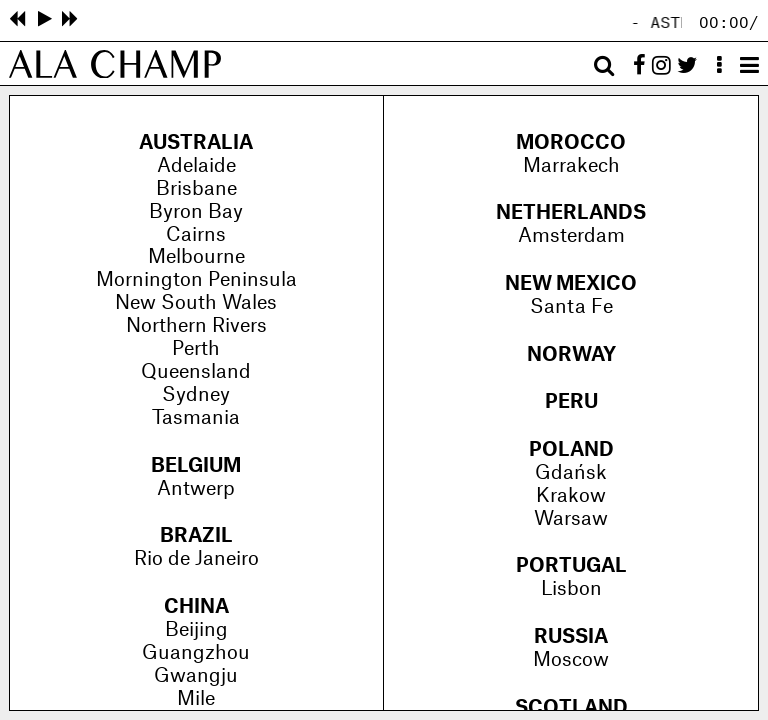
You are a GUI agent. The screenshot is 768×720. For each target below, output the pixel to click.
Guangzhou (196, 653)
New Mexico (571, 284)
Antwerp (196, 489)
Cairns (196, 235)
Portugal (571, 566)
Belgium (196, 466)
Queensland (196, 372)
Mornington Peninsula (196, 280)
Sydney (196, 395)
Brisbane (196, 189)
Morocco (571, 143)
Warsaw (571, 519)
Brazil (196, 536)
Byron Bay (196, 212)
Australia (196, 143)
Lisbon (571, 589)
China (196, 607)
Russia (571, 637)
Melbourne (196, 257)
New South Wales (196, 303)
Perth (196, 349)
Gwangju (196, 676)
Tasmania (196, 418)
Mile (196, 699)
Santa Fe (571, 307)
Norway (571, 355)
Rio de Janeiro (196, 559)
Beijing (196, 630)
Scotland (571, 708)
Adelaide (196, 166)
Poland (571, 450)
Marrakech (571, 166)
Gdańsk (571, 473)
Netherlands (571, 213)
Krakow (571, 496)
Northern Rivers (196, 326)
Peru (571, 402)
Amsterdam (571, 236)
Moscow (571, 660)
